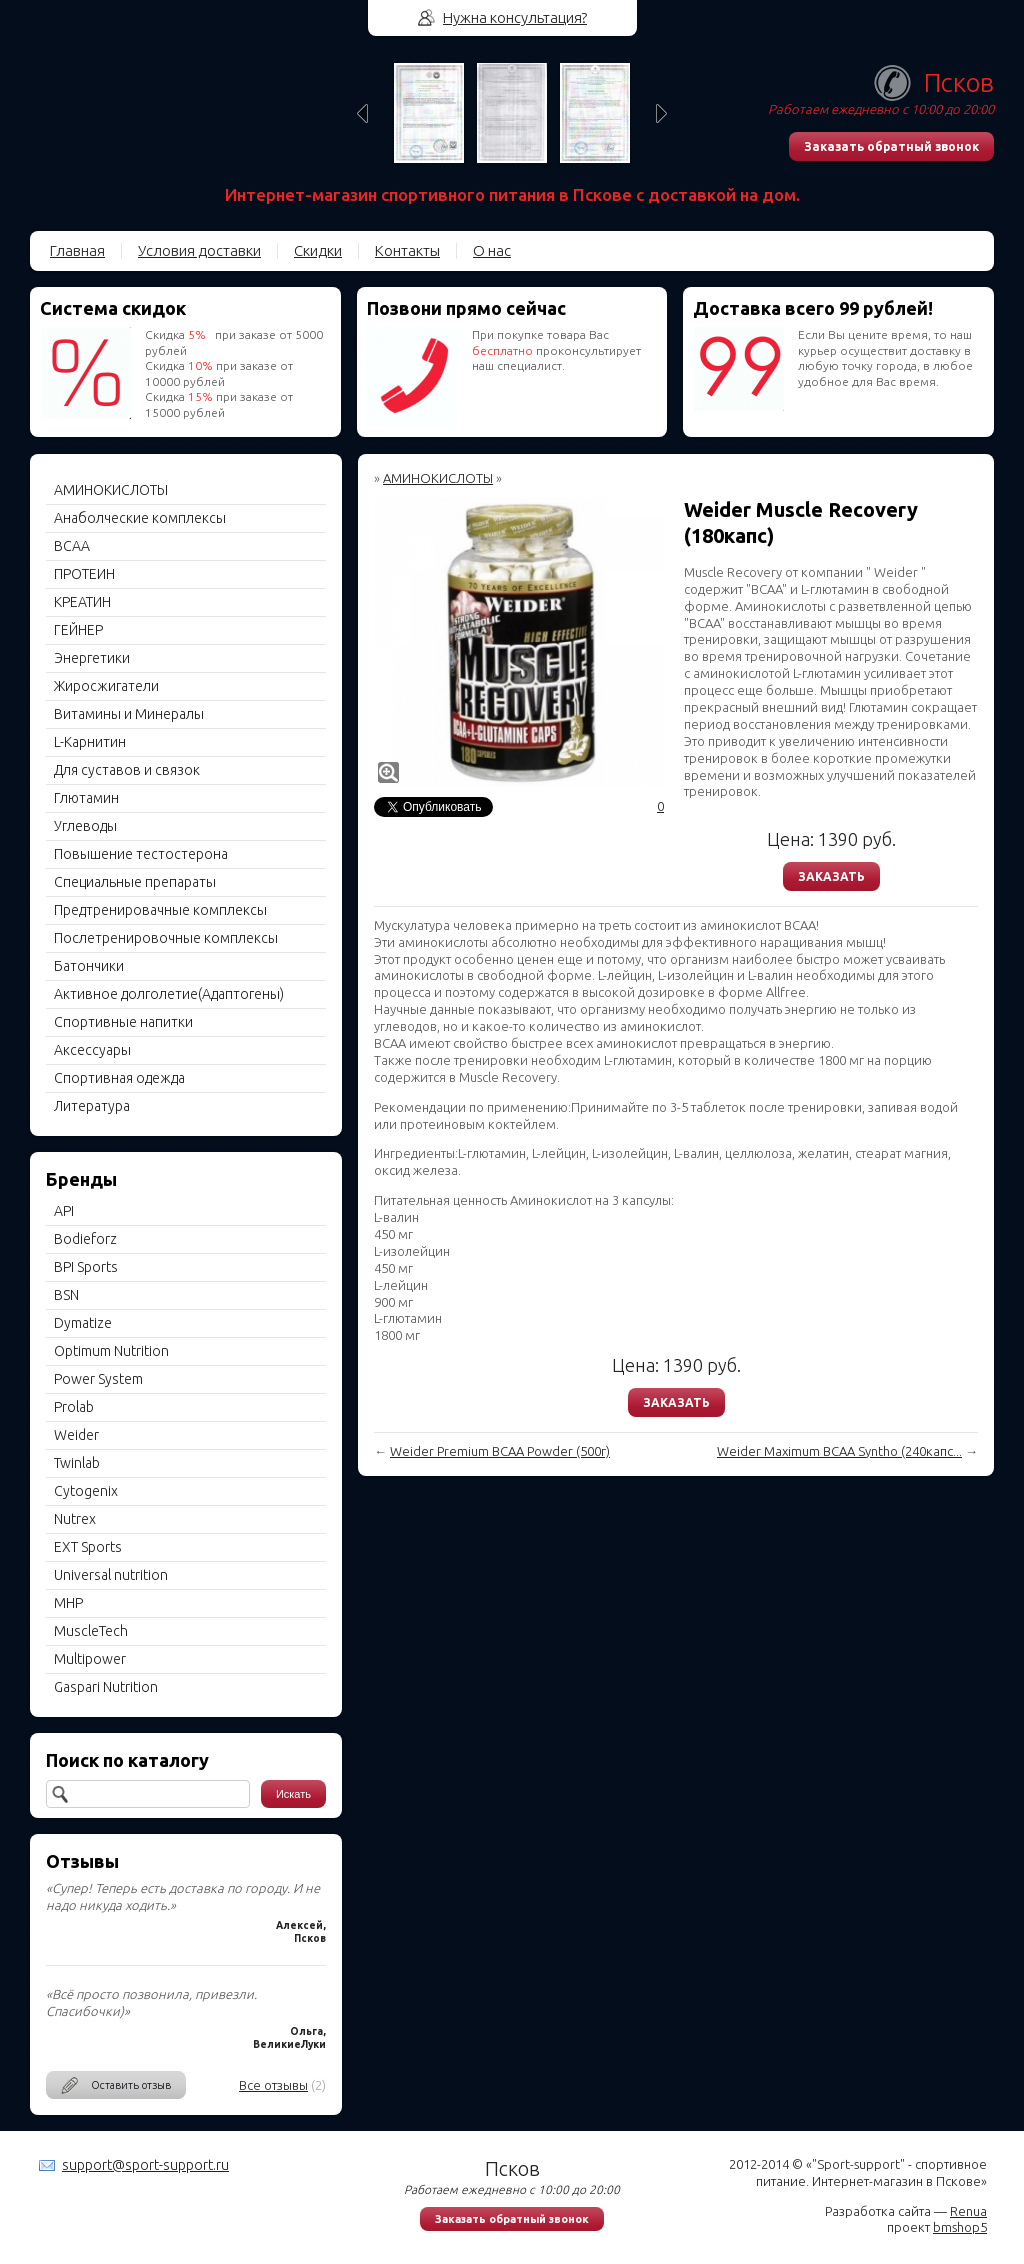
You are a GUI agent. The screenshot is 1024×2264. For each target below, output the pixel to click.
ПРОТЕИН (84, 574)
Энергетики (92, 658)
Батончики (89, 966)
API (64, 1211)
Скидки (318, 250)
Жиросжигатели (106, 686)
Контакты (407, 250)
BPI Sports (86, 1267)
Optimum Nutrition (111, 1351)
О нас (492, 250)
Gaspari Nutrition (106, 1687)
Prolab (74, 1407)
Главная (77, 250)
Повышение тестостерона (141, 854)
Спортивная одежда (119, 1078)
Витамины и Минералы (129, 714)
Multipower (90, 1659)
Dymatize (83, 1323)
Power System (98, 1379)
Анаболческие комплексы (140, 518)
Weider (76, 1435)
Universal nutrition (111, 1575)
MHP (68, 1603)
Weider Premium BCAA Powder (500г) (500, 1451)
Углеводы (85, 826)
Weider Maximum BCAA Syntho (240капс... (839, 1451)
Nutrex (75, 1519)
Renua (968, 2211)
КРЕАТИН (82, 602)
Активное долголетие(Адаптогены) (169, 994)
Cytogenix (86, 1491)
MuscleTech (91, 1631)
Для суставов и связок (127, 770)
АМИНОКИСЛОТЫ (111, 490)
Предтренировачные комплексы (160, 910)
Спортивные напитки (123, 1022)
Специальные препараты (135, 882)
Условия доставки (199, 250)
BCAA (72, 546)
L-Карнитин (90, 742)
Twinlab (77, 1463)
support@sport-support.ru (145, 2165)
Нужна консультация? (515, 17)
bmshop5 (960, 2227)
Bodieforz (85, 1239)
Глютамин (86, 798)
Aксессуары (92, 1050)
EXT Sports (88, 1547)
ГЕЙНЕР (78, 630)
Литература (92, 1106)
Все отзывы (273, 2085)
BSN (66, 1295)
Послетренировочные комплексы (166, 938)
